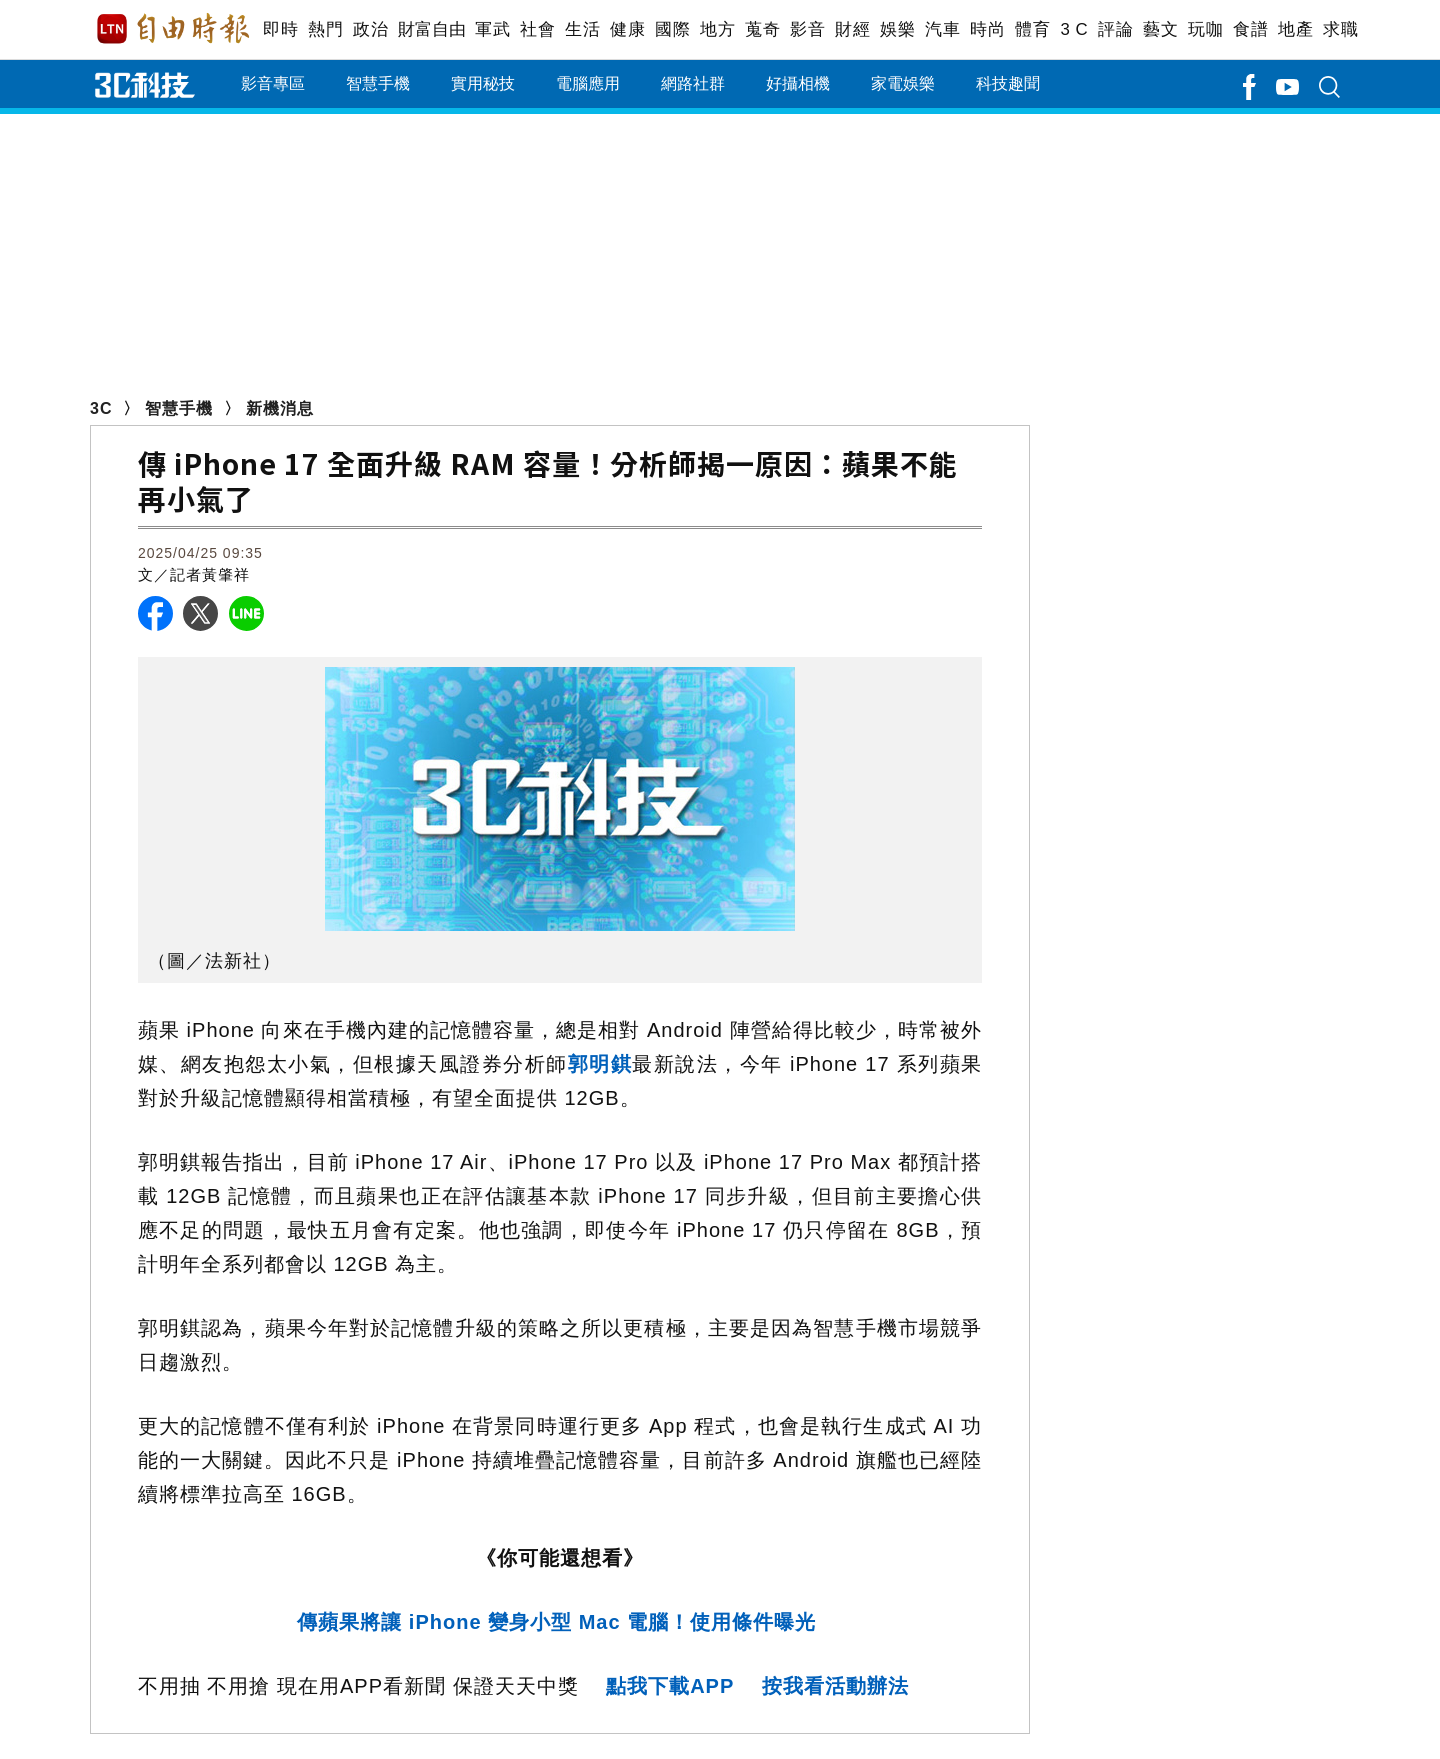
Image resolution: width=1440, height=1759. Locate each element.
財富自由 (431, 29)
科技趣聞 (1008, 83)
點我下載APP (670, 1686)
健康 (627, 29)
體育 (1032, 29)
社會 (537, 29)
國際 (672, 29)
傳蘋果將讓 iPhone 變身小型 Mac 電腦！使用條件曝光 (559, 1622)
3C (101, 408)
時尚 (987, 29)
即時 (280, 29)
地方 (717, 29)
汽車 (942, 29)
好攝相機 (798, 83)
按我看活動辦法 (835, 1686)
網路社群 (693, 83)
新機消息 (280, 408)
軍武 (492, 29)
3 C (1074, 29)
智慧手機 (378, 83)
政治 (370, 29)
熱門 (325, 29)
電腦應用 (588, 83)
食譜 (1250, 29)
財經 (852, 29)
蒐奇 (762, 29)
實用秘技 (483, 83)
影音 (807, 29)
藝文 (1160, 29)
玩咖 (1205, 29)
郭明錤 (600, 1064)
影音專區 (273, 83)
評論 (1115, 29)
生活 (582, 29)
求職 (1340, 29)
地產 (1295, 29)
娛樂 (897, 29)
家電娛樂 (903, 83)
